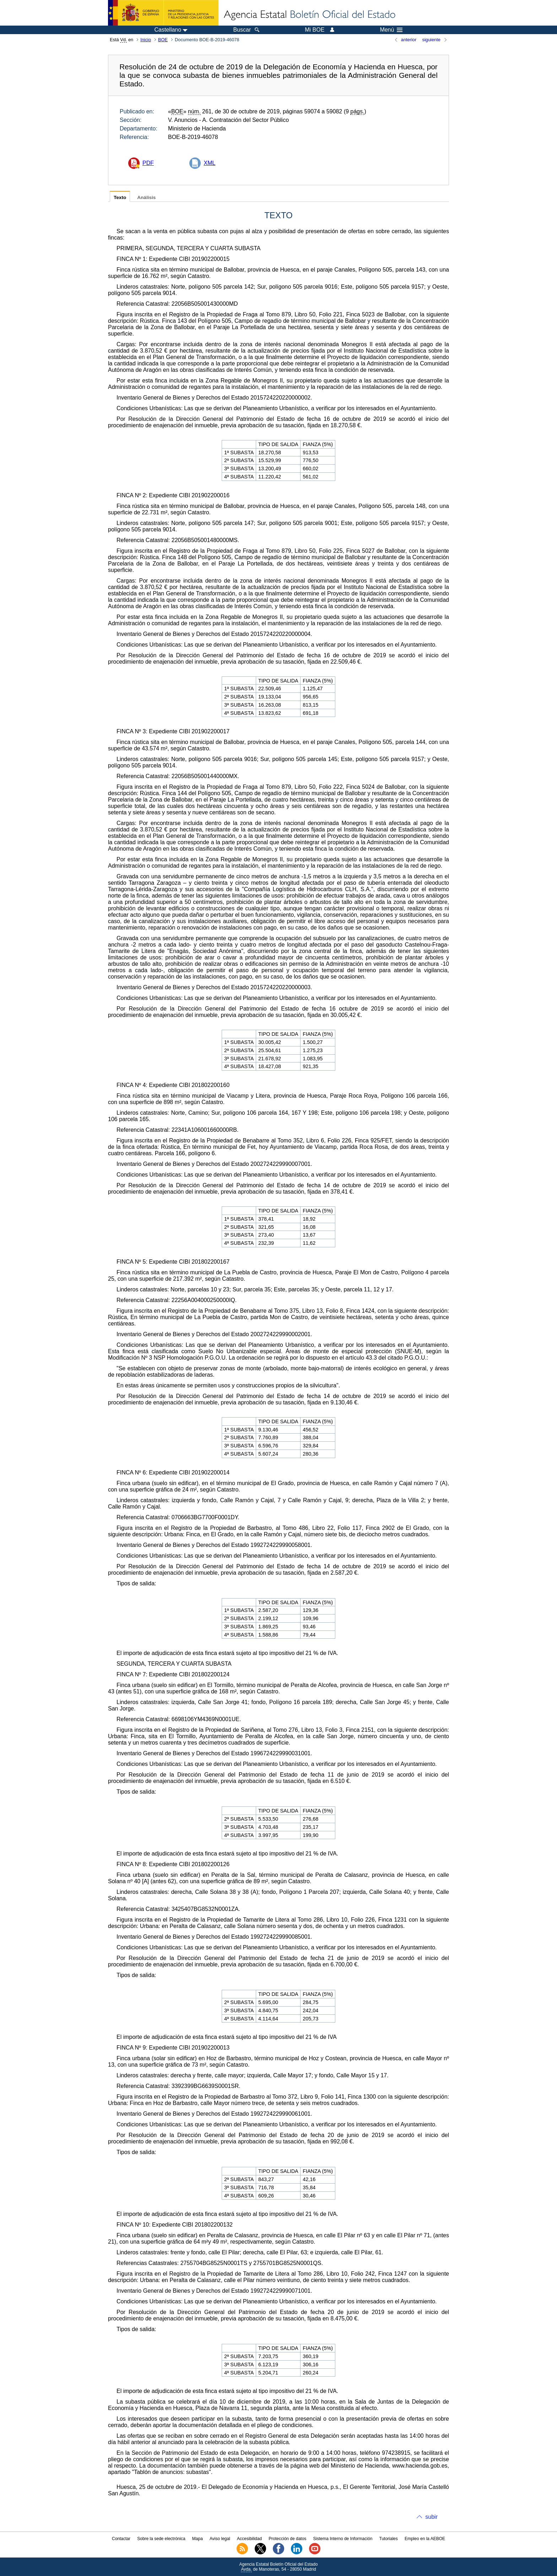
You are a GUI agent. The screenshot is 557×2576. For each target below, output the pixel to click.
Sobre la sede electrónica (161, 2538)
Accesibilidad (249, 2538)
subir (431, 2517)
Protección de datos (287, 2538)
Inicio (145, 39)
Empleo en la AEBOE (425, 2538)
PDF (148, 163)
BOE (163, 39)
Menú (391, 30)
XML (209, 163)
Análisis (146, 197)
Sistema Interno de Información (343, 2538)
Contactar (121, 2538)
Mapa (197, 2538)
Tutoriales (388, 2538)
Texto (120, 197)
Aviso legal (220, 2538)
